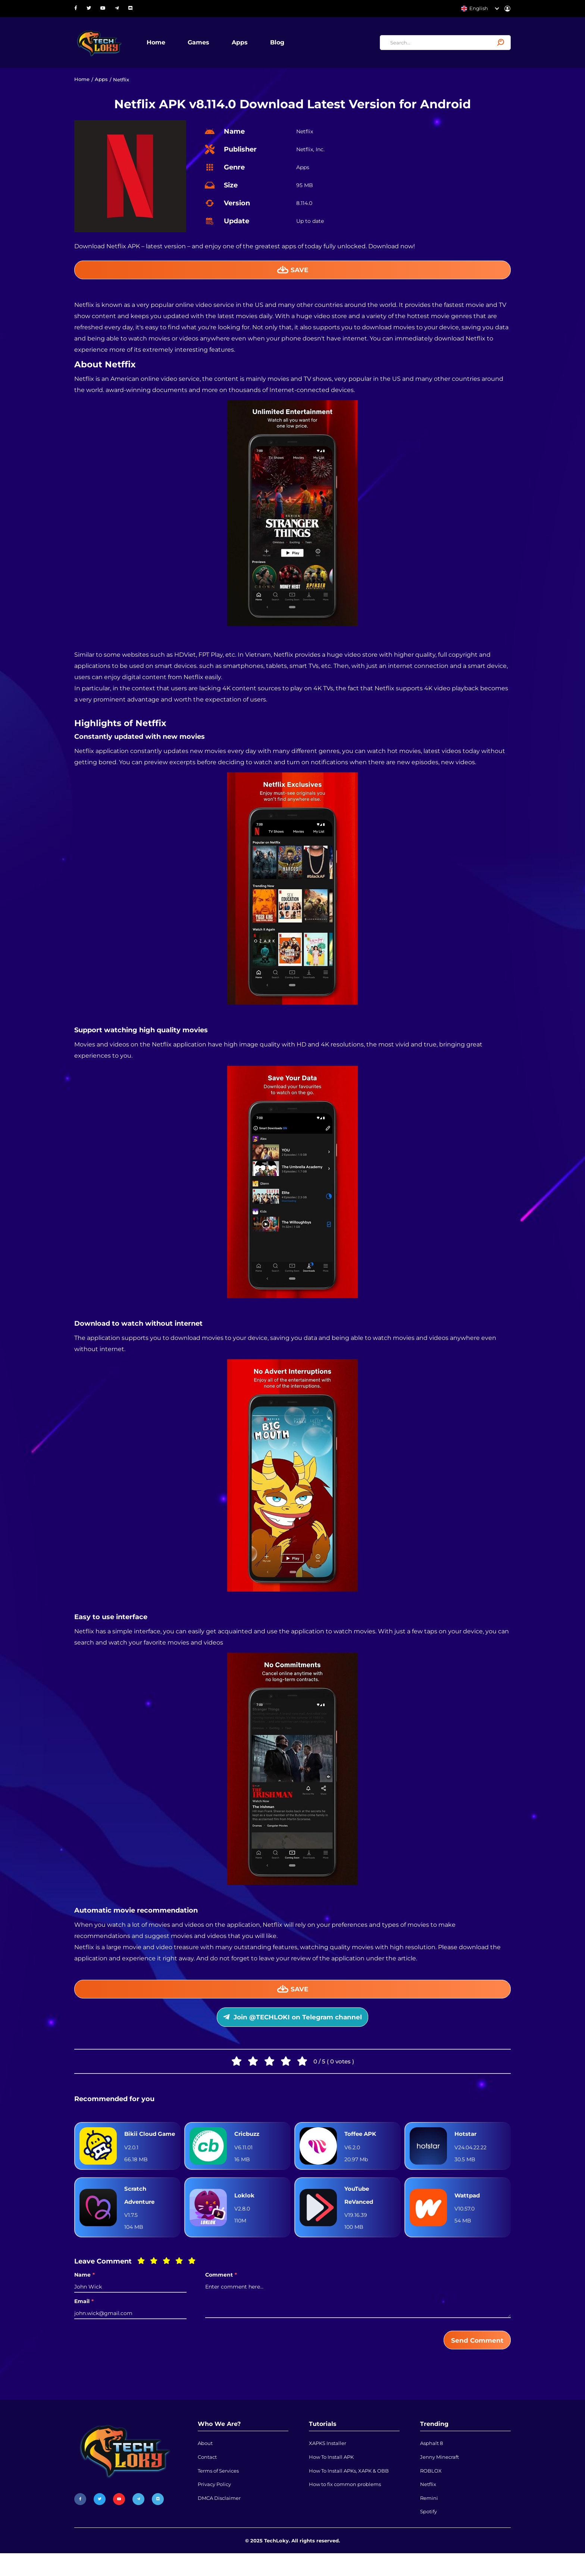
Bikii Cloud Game (141, 2145)
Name (84, 2294)
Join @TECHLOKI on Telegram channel (292, 2021)
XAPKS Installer (327, 2464)
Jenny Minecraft (439, 2478)
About (205, 2464)
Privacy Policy (214, 2506)
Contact (207, 2478)
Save (293, 271)
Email (84, 2320)
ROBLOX (431, 2492)
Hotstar (466, 2145)
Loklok (245, 2213)
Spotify (428, 2535)
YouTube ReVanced (360, 2213)
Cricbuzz (248, 2145)
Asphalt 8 (431, 2464)
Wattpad (468, 2213)
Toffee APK (361, 2145)
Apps (243, 42)
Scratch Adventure (140, 2213)
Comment (221, 2294)
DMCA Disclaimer (219, 2520)
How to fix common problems (345, 2506)
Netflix (428, 2506)
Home (159, 42)
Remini (429, 2520)
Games (201, 42)
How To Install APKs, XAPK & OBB (349, 2492)
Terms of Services (218, 2492)
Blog (280, 42)
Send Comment (476, 2359)
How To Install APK (331, 2478)
